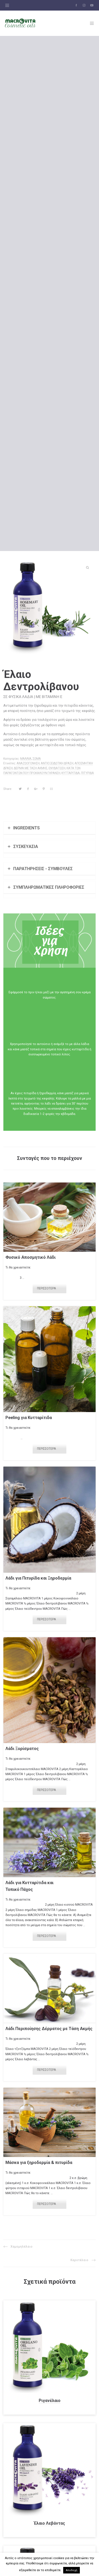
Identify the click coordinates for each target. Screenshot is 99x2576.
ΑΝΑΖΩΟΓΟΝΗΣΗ (28, 763)
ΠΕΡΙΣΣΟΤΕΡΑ (46, 1288)
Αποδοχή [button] (71, 2570)
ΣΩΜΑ (37, 758)
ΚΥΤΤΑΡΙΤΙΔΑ (71, 773)
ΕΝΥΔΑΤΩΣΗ (57, 768)
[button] (87, 567)
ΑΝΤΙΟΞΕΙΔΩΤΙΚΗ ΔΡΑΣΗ (57, 763)
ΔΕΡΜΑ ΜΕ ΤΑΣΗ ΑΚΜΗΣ (30, 768)
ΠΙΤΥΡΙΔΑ (87, 773)
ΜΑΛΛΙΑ (25, 758)
